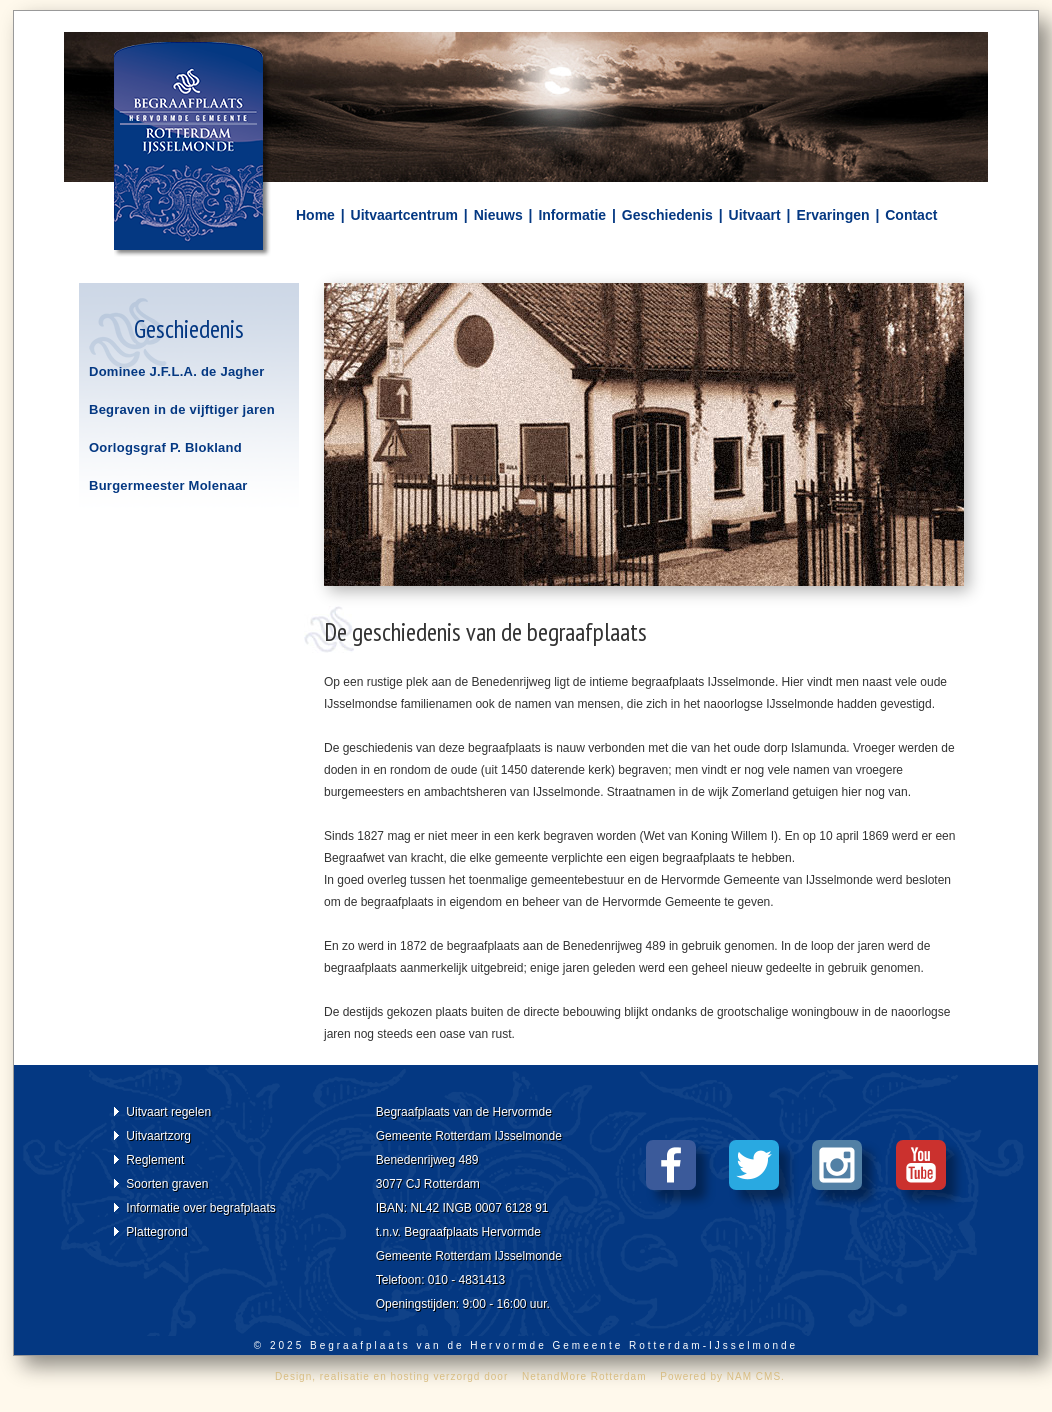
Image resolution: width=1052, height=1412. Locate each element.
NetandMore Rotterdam (584, 1376)
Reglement (155, 1160)
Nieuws (498, 215)
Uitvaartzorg (158, 1136)
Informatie (572, 215)
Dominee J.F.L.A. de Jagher (177, 371)
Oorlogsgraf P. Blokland (165, 447)
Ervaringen (832, 215)
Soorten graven (167, 1184)
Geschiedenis (667, 215)
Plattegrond (156, 1232)
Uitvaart (755, 215)
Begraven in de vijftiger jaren (182, 409)
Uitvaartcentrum (404, 215)
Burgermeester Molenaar (168, 485)
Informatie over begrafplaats (200, 1208)
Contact (911, 215)
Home (315, 215)
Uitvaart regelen (168, 1112)
